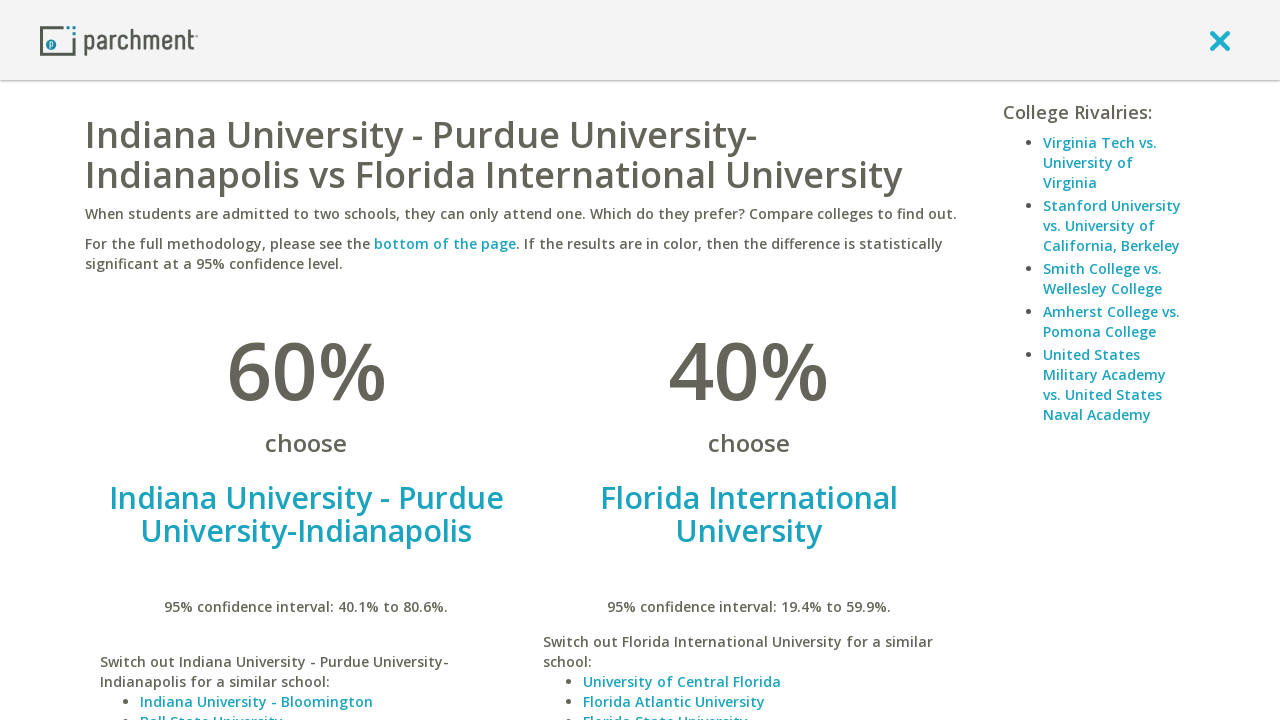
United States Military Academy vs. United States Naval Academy (1104, 384)
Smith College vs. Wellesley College (1102, 278)
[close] (1220, 40)
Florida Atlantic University (674, 701)
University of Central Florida (682, 681)
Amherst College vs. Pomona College (1111, 321)
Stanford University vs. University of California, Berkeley (1112, 225)
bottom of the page (445, 243)
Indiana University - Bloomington (256, 701)
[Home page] (119, 39)
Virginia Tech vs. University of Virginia (1100, 162)
